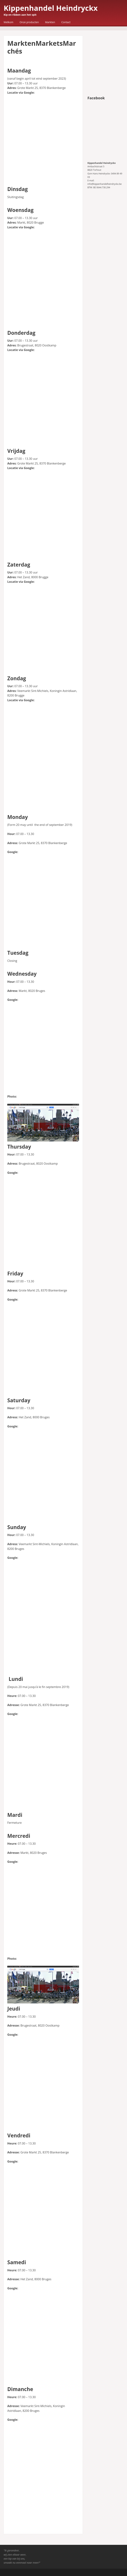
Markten (50, 22)
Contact (65, 22)
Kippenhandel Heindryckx (51, 8)
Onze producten (29, 22)
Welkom (8, 22)
